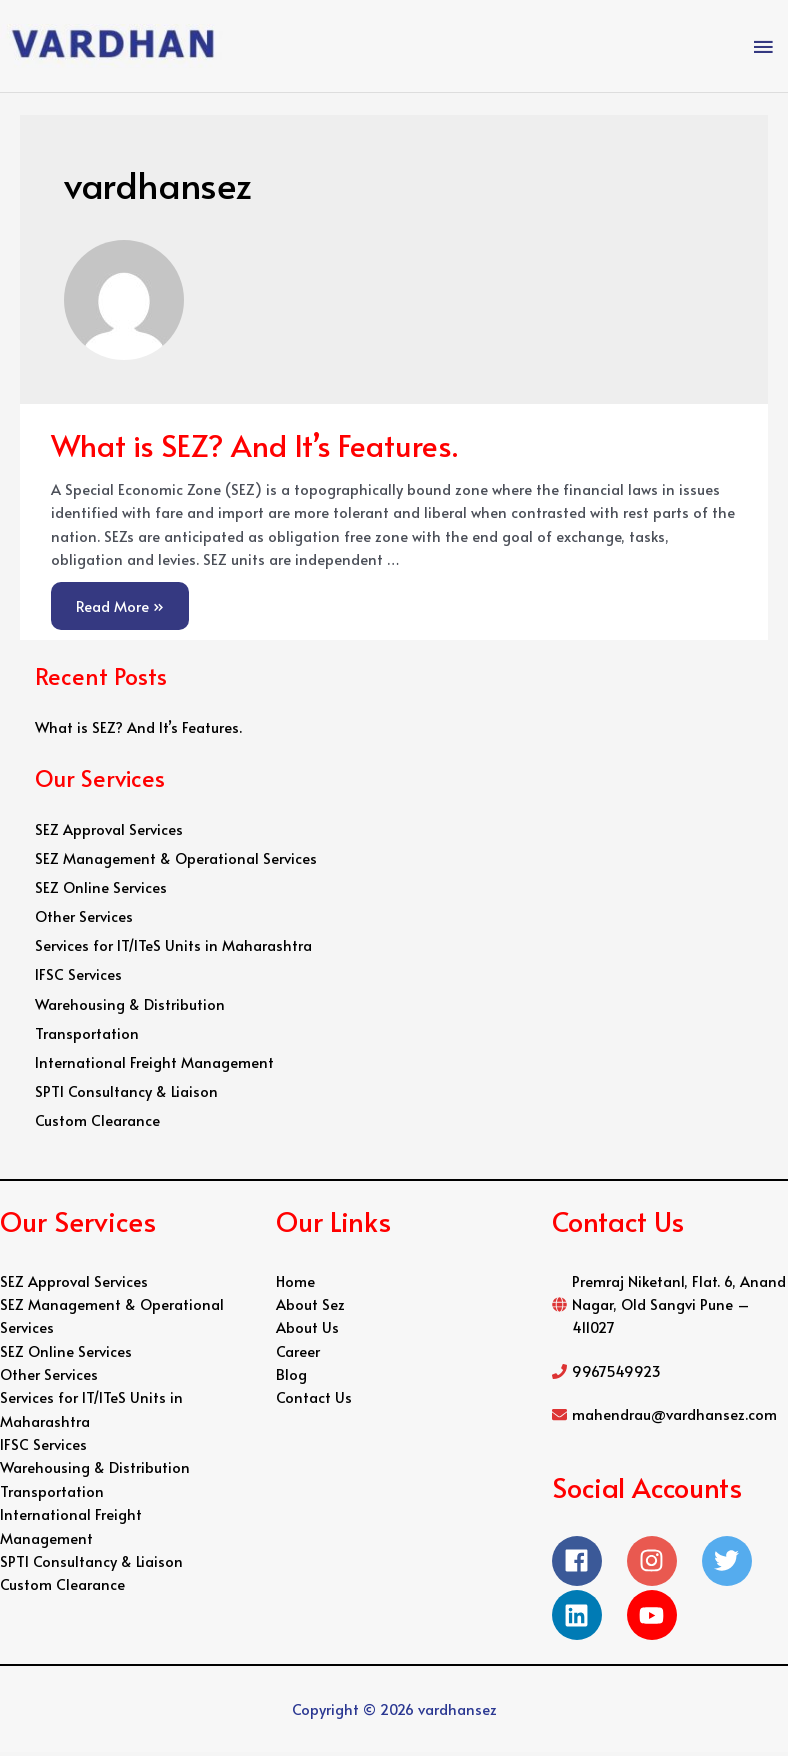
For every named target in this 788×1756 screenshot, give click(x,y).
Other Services (84, 920)
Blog (291, 1378)
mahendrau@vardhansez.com (674, 1418)
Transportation (87, 1036)
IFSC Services (78, 978)
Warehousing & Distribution (130, 1007)
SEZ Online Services (101, 891)
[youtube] (657, 1619)
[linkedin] (589, 1619)
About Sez (310, 1308)
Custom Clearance (97, 1124)
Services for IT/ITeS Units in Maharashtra (173, 949)
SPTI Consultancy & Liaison (126, 1095)
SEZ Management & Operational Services (176, 861)
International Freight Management (154, 1066)
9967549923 (616, 1374)
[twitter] (739, 1564)
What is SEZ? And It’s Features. (254, 447)
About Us (307, 1331)
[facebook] (589, 1564)
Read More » (119, 602)
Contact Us (314, 1401)
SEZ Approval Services (109, 832)
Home (295, 1284)
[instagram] (664, 1564)
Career (298, 1354)
